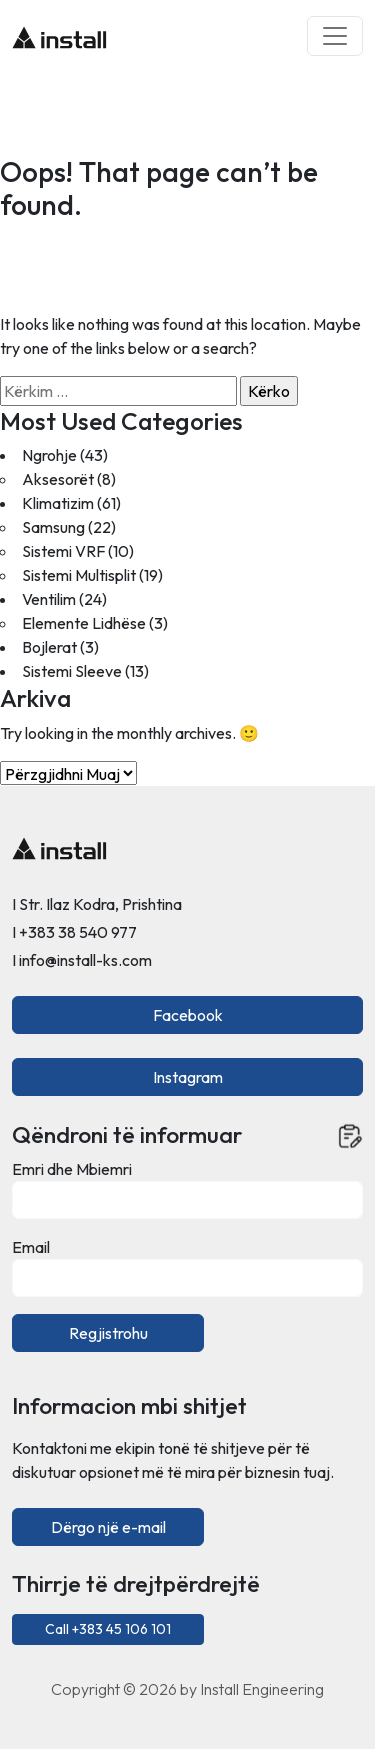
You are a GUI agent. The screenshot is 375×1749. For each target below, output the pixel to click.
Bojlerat (49, 647)
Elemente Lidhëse (84, 623)
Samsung (53, 527)
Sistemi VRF (63, 551)
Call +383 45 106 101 (108, 1629)
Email (31, 1247)
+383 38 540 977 (78, 932)
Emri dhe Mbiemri (72, 1169)
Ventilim (49, 599)
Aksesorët (58, 479)
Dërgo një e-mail (108, 1527)
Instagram (188, 1077)
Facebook (188, 1015)
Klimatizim (58, 503)
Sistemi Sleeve (72, 671)
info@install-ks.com (85, 960)
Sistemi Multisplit (79, 575)
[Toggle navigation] (335, 36)
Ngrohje (49, 455)
